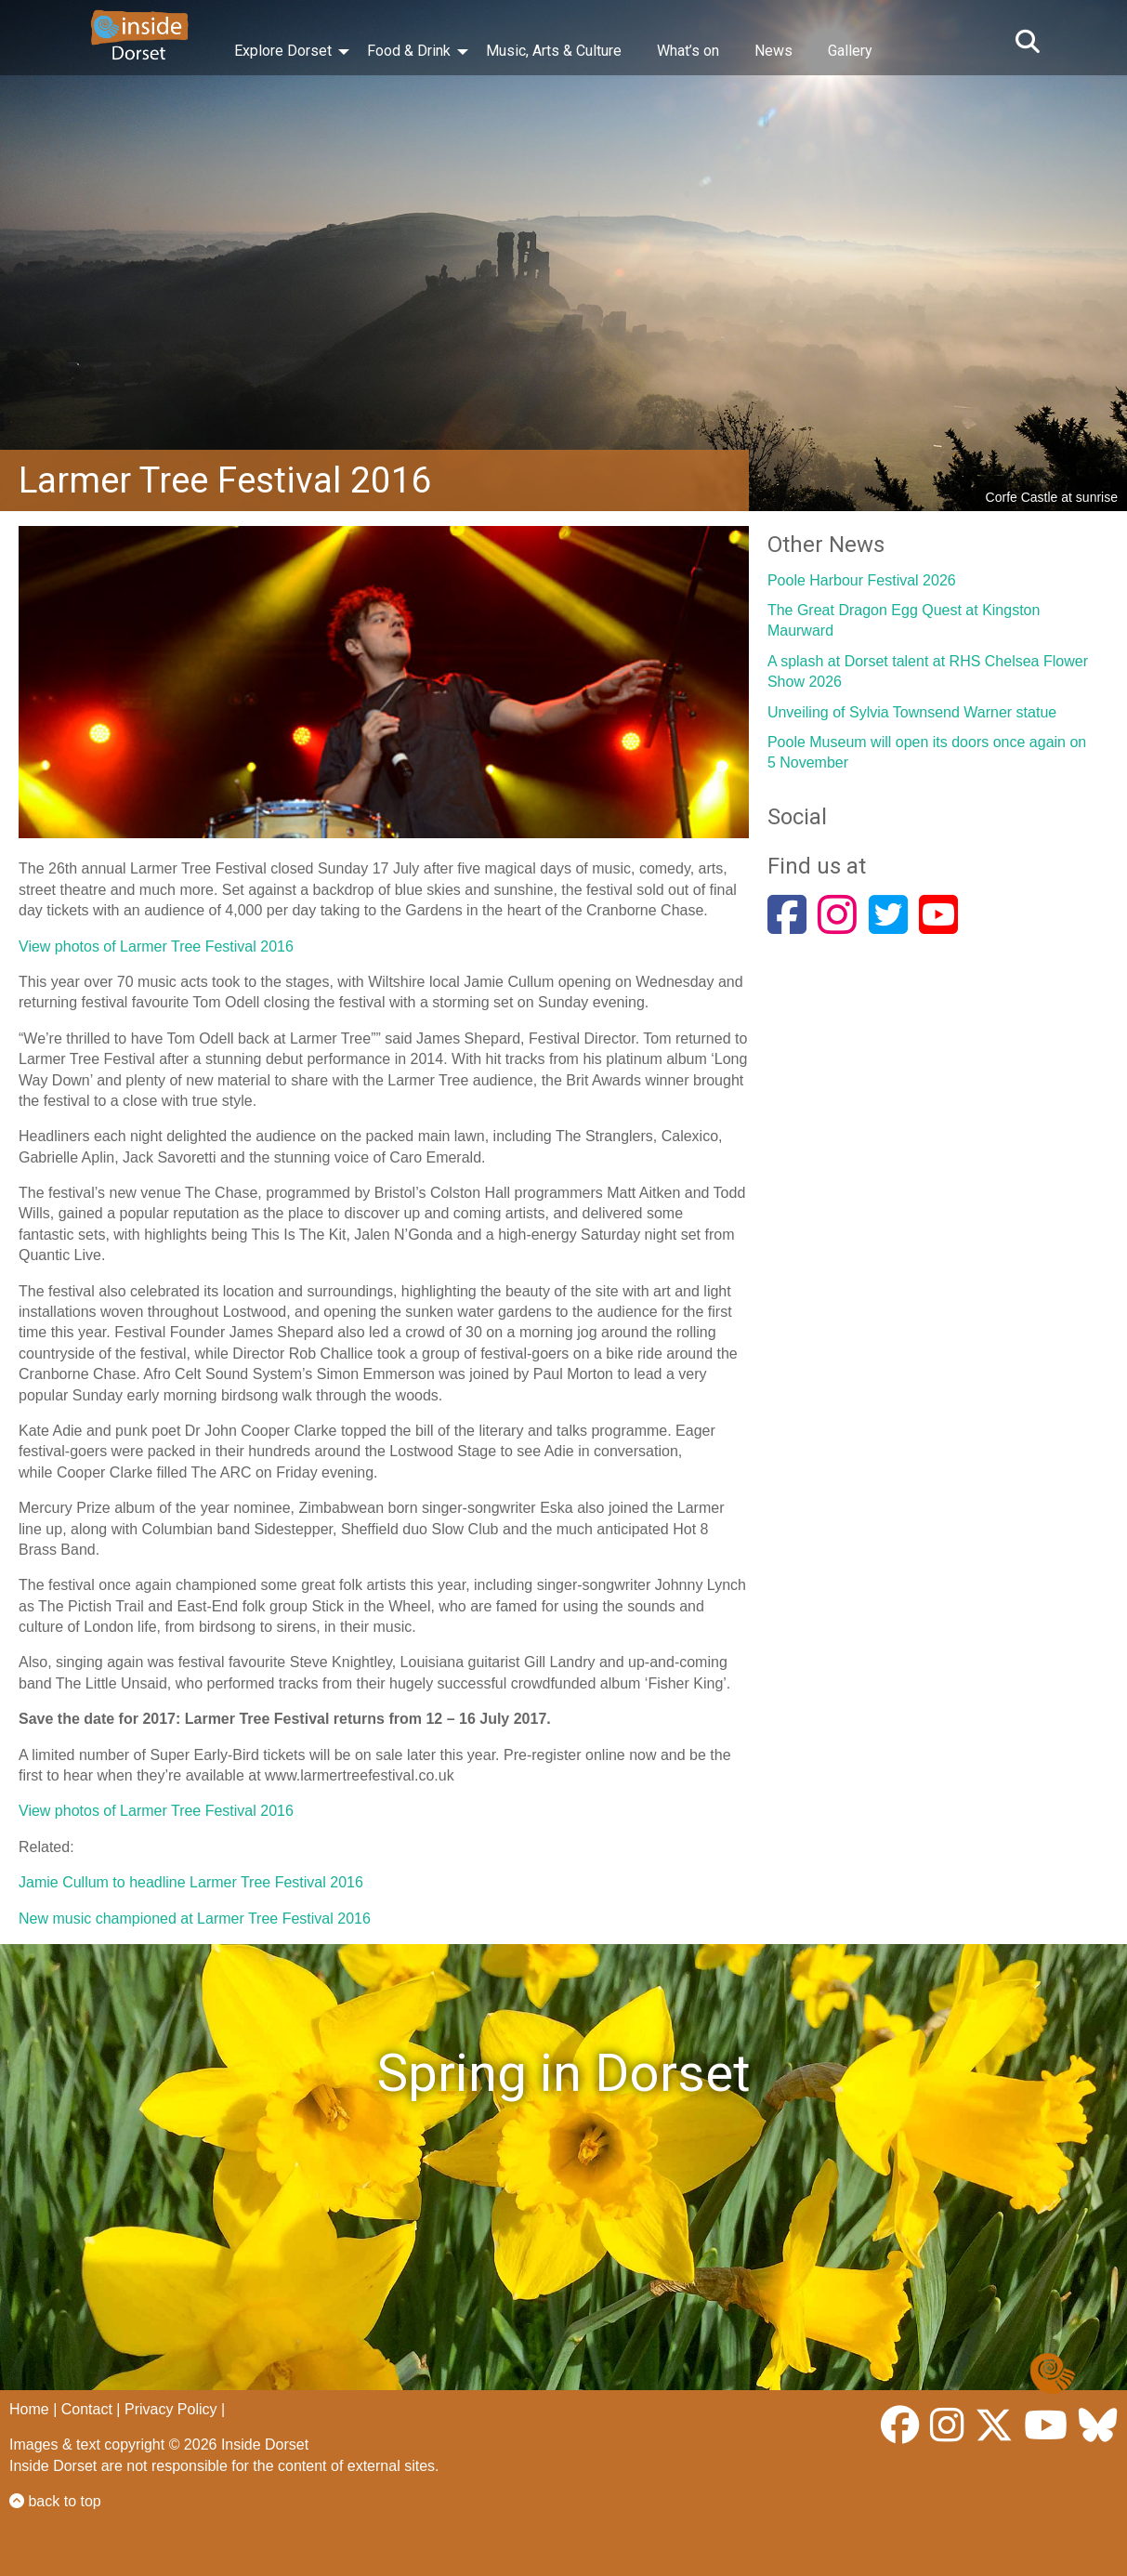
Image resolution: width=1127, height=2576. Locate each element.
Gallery (850, 50)
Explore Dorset (283, 50)
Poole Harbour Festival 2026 (861, 580)
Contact (86, 2409)
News (773, 50)
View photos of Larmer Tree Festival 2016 (156, 946)
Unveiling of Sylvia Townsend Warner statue (911, 712)
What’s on (688, 50)
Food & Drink (409, 50)
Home (29, 2409)
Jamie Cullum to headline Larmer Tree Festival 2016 (191, 1882)
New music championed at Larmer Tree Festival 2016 (195, 1918)
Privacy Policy (170, 2409)
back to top (55, 2501)
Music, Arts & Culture (554, 50)
